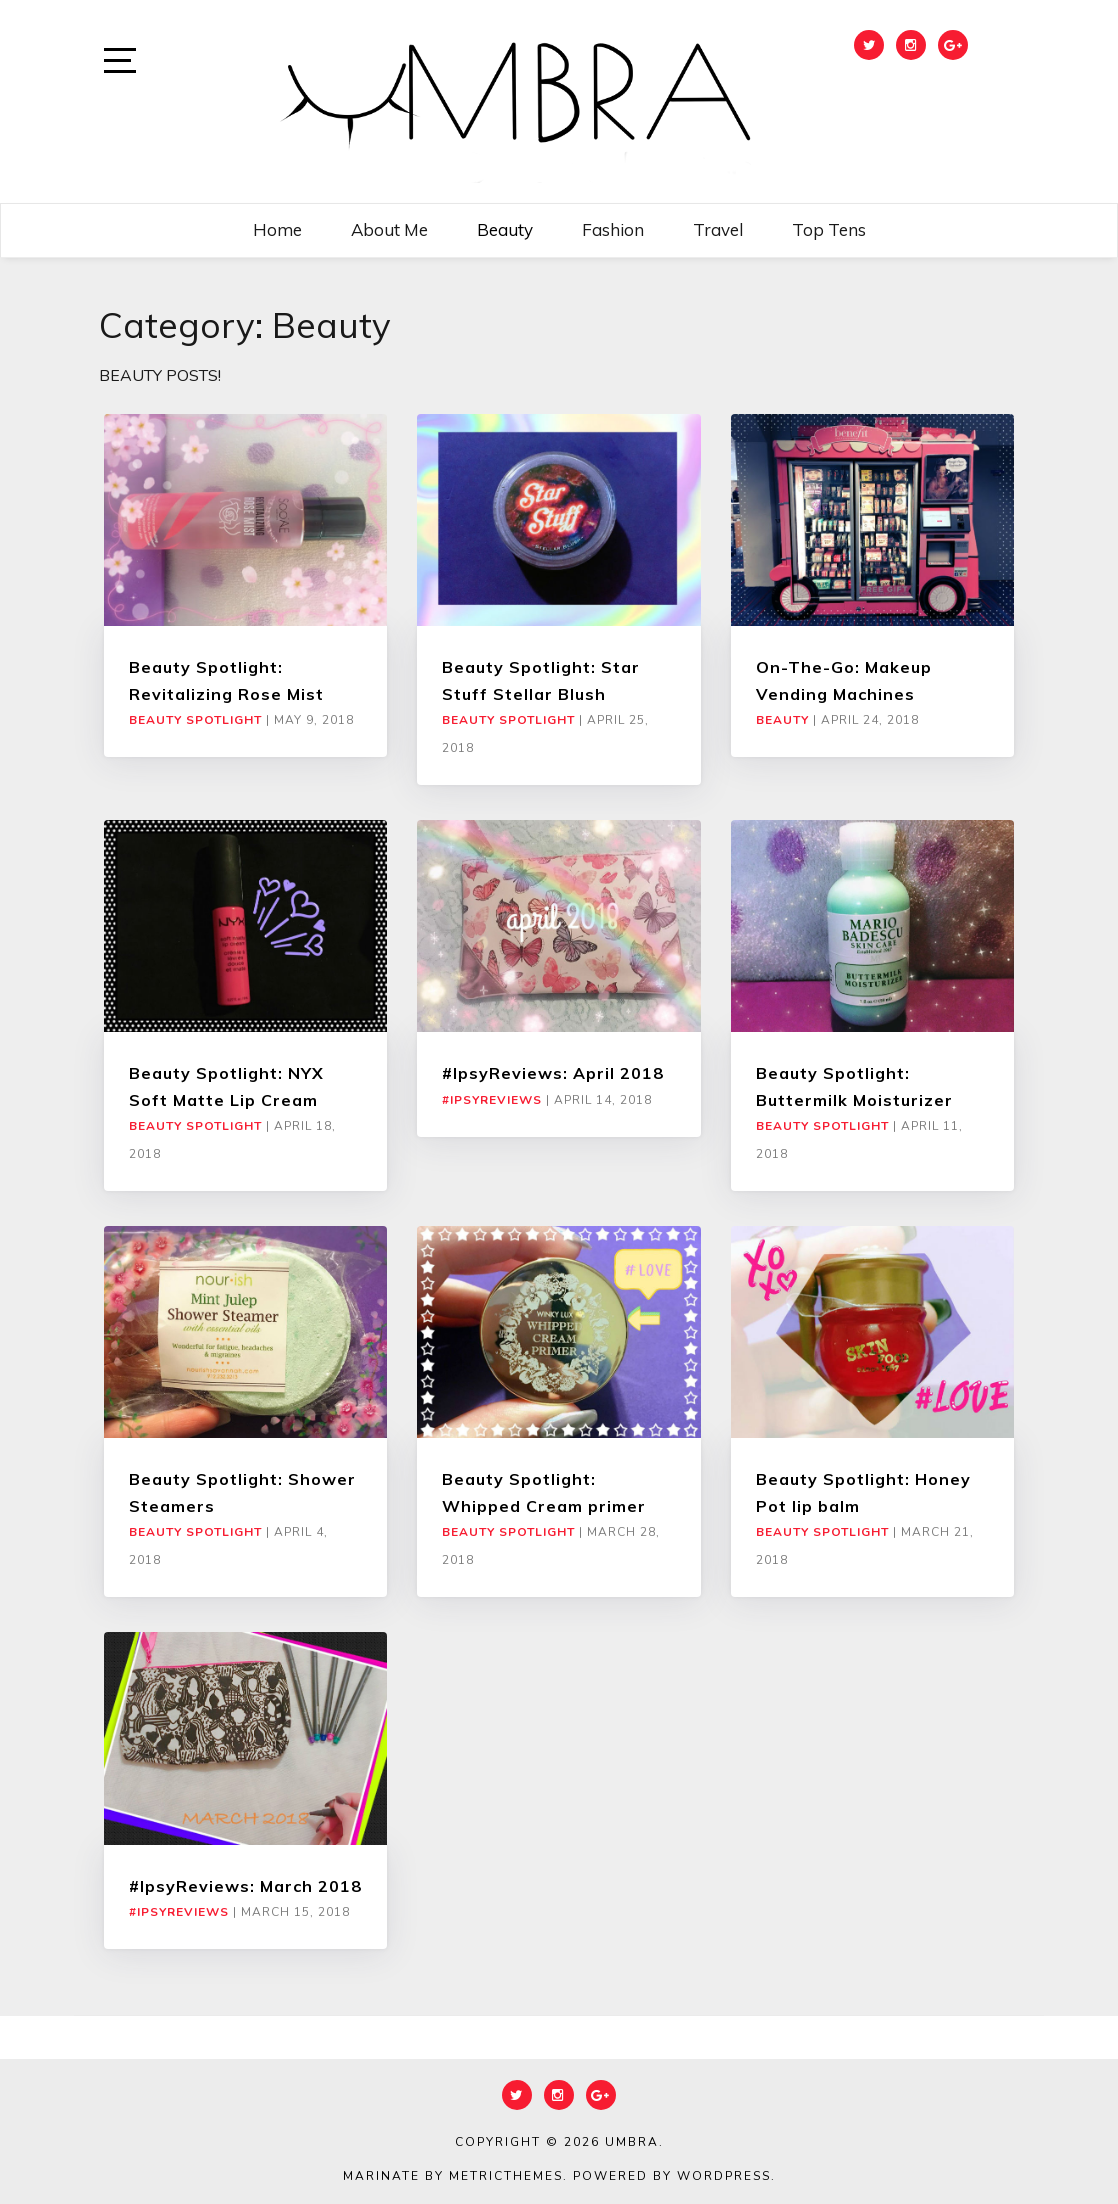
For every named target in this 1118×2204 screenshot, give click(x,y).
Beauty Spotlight (195, 720)
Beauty (505, 229)
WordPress (724, 2176)
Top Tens (829, 229)
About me (389, 229)
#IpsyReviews (492, 1100)
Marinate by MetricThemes (453, 2176)
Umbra (632, 2142)
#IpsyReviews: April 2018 (553, 1073)
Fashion (613, 229)
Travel (718, 229)
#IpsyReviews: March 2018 (245, 1886)
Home (277, 229)
